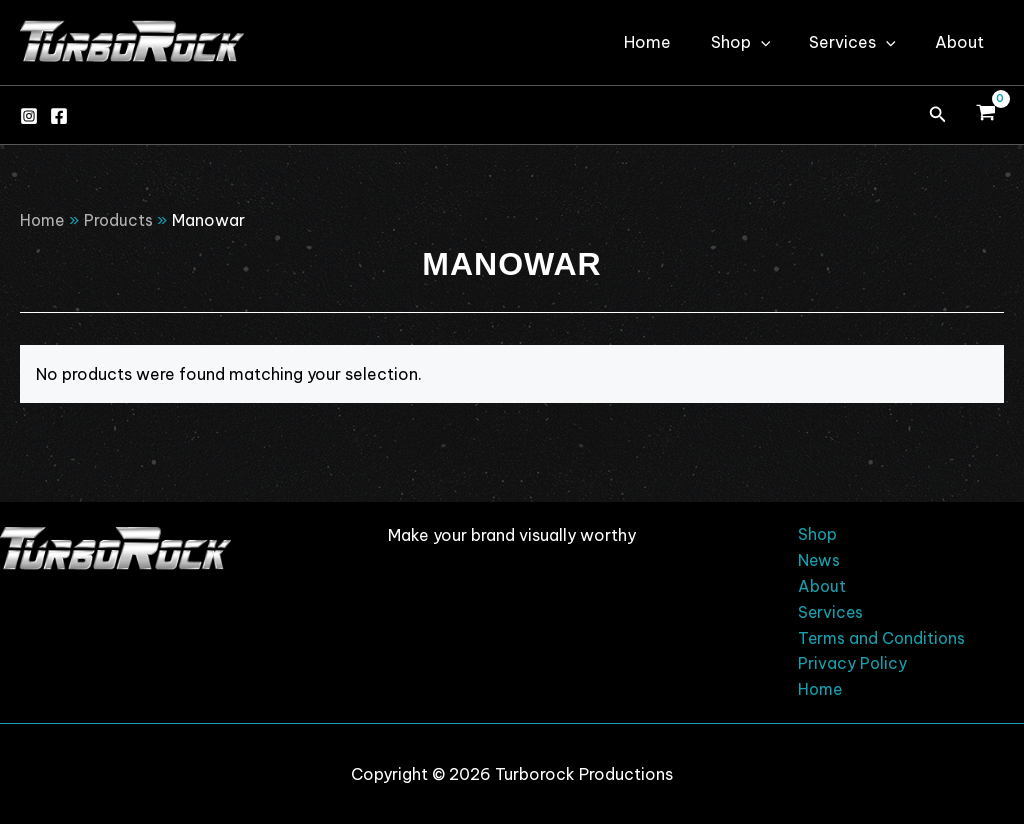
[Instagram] (29, 116)
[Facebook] (59, 116)
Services (863, 42)
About (963, 42)
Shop (759, 42)
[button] (938, 115)
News (814, 558)
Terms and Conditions (878, 637)
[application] (779, 42)
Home (673, 42)
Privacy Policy (848, 664)
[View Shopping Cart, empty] (985, 115)
